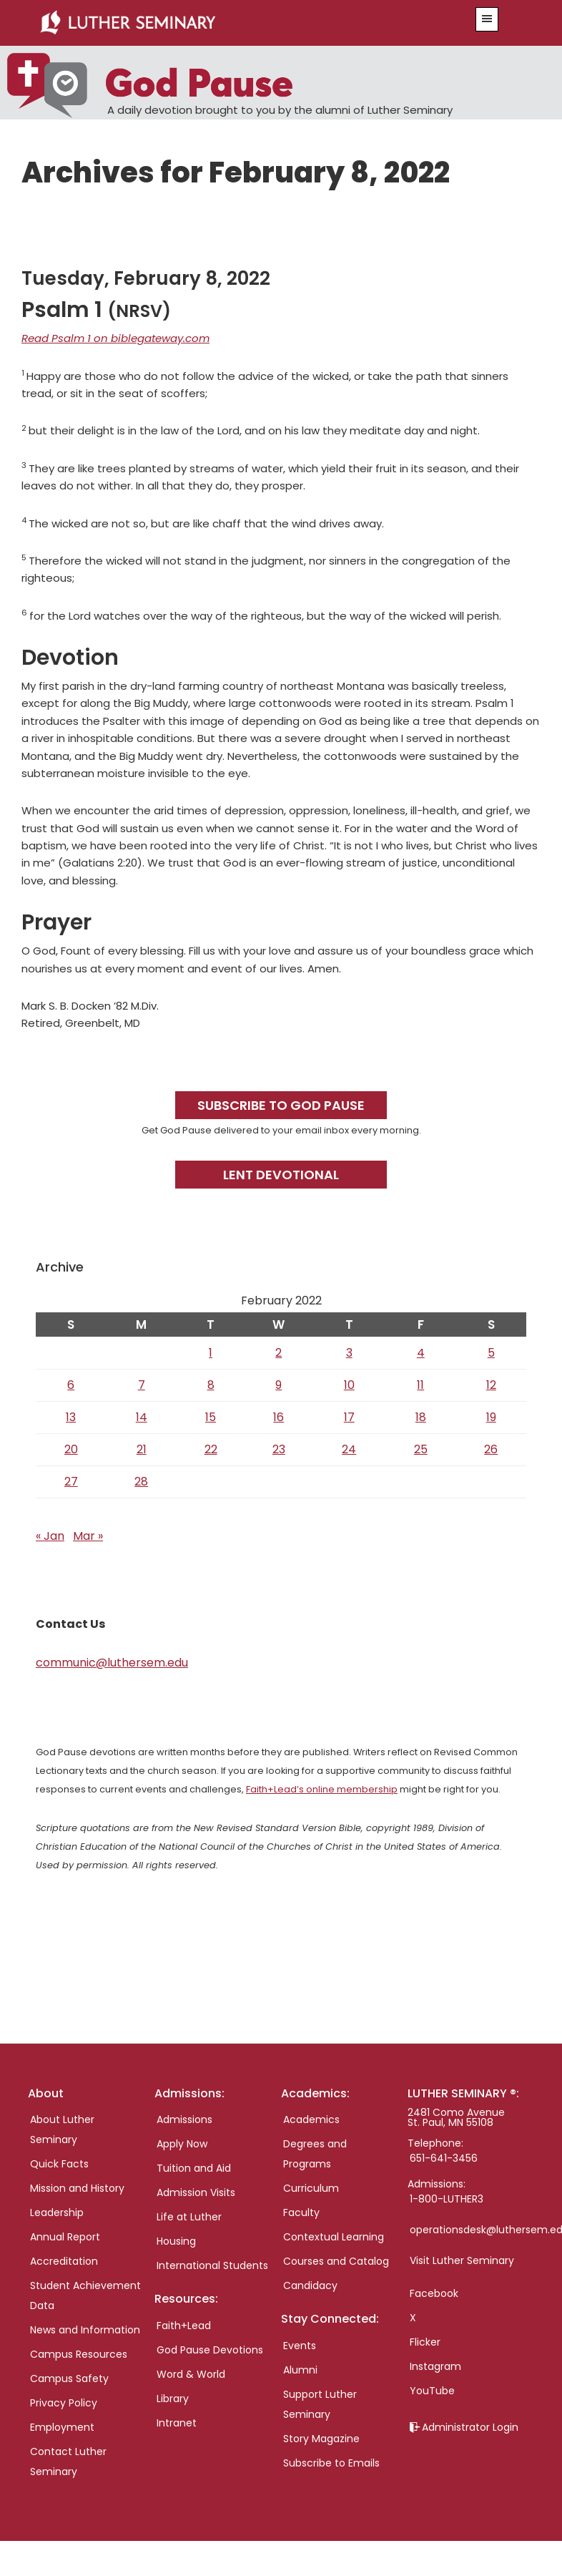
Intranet (177, 2423)
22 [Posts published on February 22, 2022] (210, 1449)
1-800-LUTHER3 (446, 2199)
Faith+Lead (184, 2325)
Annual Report (65, 2237)
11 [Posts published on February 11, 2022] (420, 1385)
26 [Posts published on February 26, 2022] (491, 1449)
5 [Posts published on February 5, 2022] (491, 1353)
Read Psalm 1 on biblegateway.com (115, 338)
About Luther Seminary (62, 2129)
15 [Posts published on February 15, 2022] (210, 1417)
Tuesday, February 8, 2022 (145, 278)
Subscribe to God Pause (281, 1105)
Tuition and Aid (194, 2168)
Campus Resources (78, 2354)
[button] (486, 19)
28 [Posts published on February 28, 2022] (141, 1481)
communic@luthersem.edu (112, 1662)
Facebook (434, 2293)
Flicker (425, 2342)
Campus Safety (69, 2378)
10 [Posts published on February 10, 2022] (349, 1385)
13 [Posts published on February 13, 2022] (71, 1417)
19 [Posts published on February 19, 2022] (491, 1417)
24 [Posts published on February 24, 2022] (349, 1449)
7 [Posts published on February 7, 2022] (141, 1385)
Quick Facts (59, 2164)
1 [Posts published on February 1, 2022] (210, 1353)
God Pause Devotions (210, 2350)
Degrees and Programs (315, 2154)
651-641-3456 (444, 2158)
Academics (311, 2119)
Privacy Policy (63, 2403)
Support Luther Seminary (320, 2404)
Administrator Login (470, 2427)
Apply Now (182, 2144)
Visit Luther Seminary (462, 2260)
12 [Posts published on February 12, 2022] (491, 1385)
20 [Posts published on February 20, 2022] (71, 1449)
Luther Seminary (237, 23)
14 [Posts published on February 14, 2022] (141, 1417)
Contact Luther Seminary (68, 2461)
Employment (62, 2427)
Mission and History (77, 2188)
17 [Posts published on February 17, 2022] (349, 1417)
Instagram (435, 2366)
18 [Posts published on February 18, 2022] (420, 1417)
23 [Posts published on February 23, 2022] (278, 1449)
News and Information (85, 2330)
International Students (212, 2265)
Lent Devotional (281, 1175)
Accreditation (64, 2261)
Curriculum (311, 2188)
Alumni (300, 2370)
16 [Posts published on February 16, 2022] (278, 1417)
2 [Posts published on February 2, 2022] (278, 1353)
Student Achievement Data (85, 2295)
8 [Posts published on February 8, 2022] (211, 1385)
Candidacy (310, 2285)
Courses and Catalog (336, 2261)
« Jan (50, 1536)
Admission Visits (196, 2192)
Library (173, 2398)
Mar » (88, 1536)
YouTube (432, 2391)
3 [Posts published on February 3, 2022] (349, 1353)
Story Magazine (321, 2438)
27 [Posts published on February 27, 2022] (71, 1481)
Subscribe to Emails (331, 2463)
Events (299, 2345)
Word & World (191, 2374)
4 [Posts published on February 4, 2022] (421, 1353)
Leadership (57, 2212)
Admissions (184, 2119)
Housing (176, 2241)
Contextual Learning (333, 2237)
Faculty (301, 2212)
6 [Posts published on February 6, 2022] (70, 1385)
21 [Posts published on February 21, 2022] (142, 1449)
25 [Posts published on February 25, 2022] (421, 1449)
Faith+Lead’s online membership (322, 1789)
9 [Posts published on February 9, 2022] (278, 1385)
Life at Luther (189, 2217)
